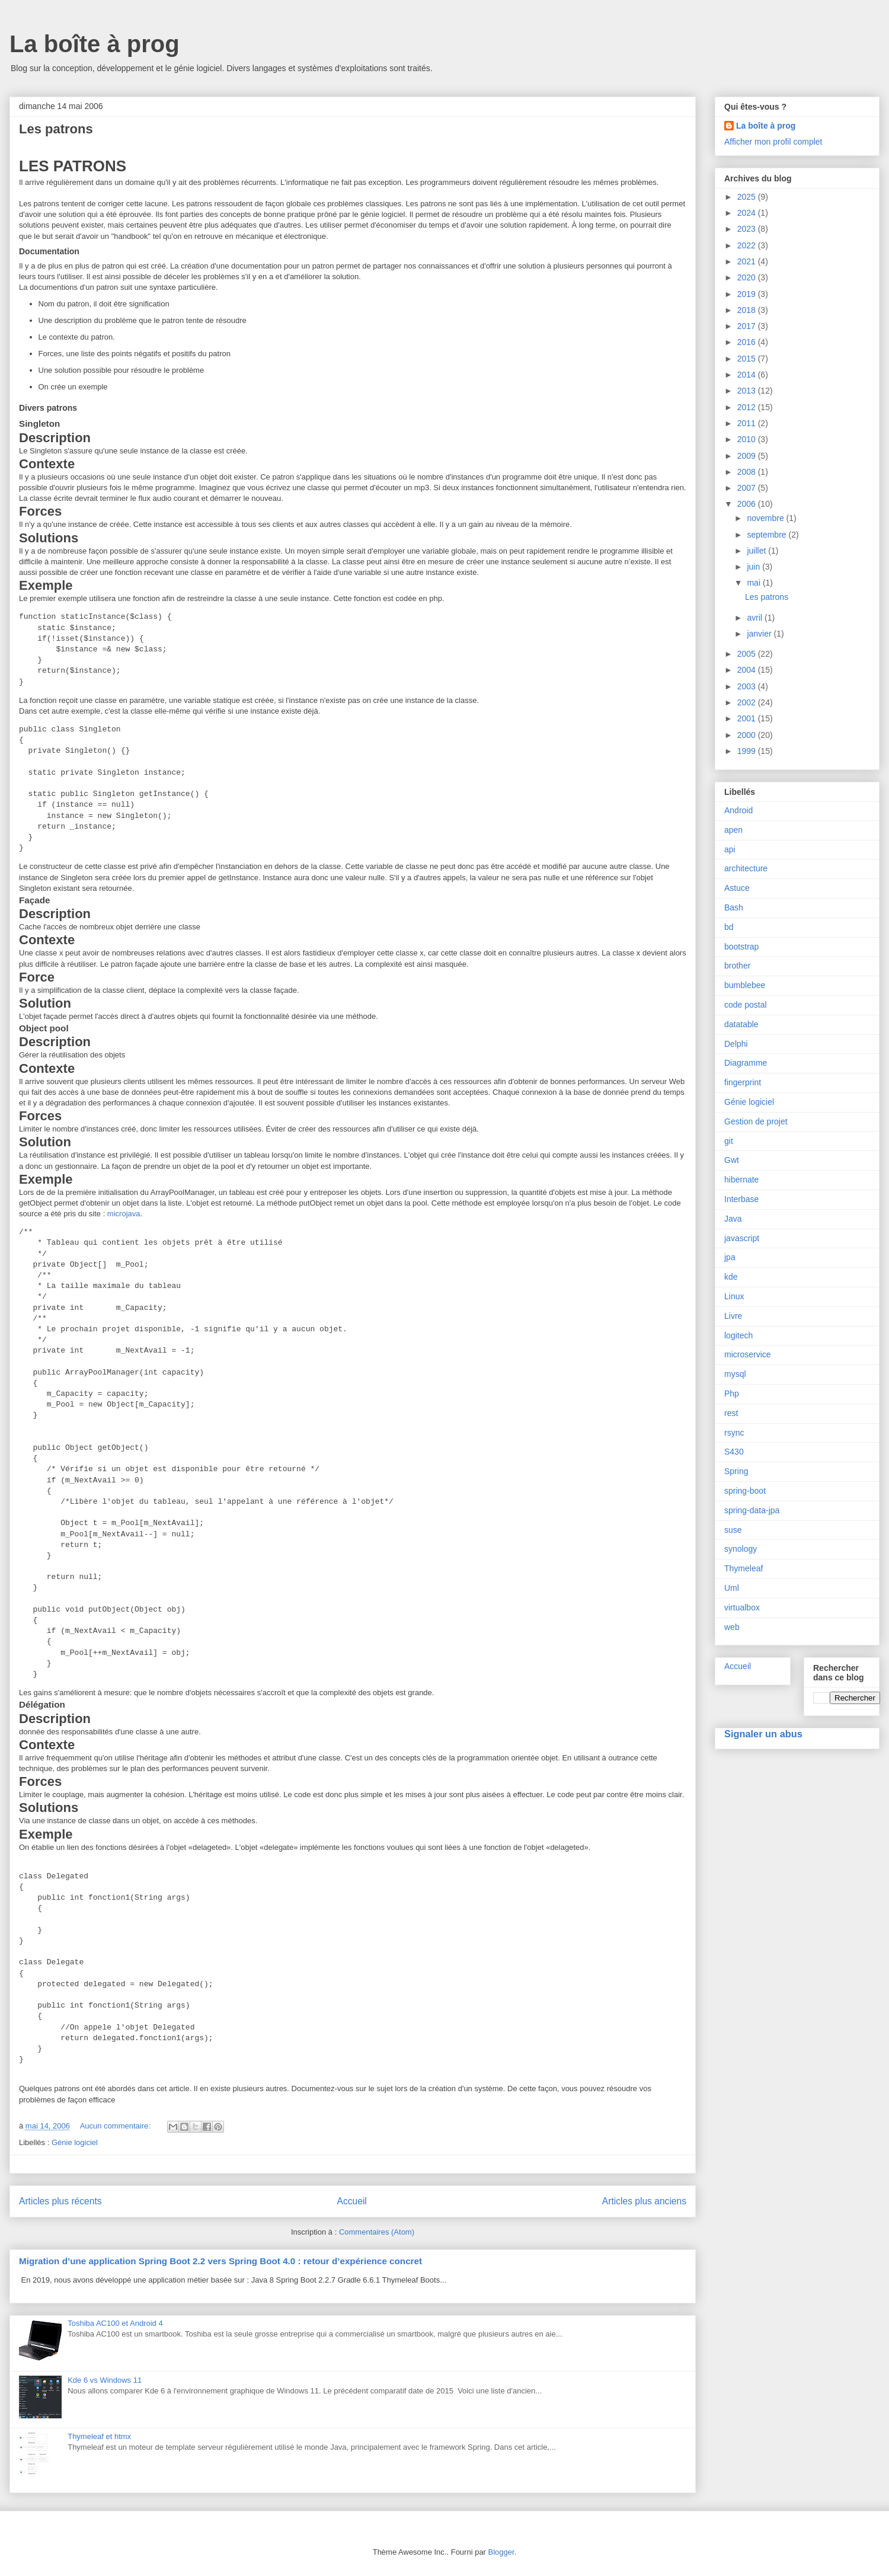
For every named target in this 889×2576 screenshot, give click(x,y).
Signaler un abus (763, 1733)
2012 (747, 407)
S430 (734, 1451)
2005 (747, 654)
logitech (738, 1335)
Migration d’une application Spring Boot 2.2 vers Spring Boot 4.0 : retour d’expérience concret (220, 2261)
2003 (747, 686)
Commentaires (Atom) (376, 2231)
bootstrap (741, 946)
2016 (747, 342)
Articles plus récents (60, 2201)
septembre (767, 534)
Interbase (741, 1199)
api (729, 849)
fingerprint (742, 1082)
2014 (747, 374)
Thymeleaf (743, 1568)
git (728, 1141)
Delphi (736, 1044)
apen (733, 830)
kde (731, 1276)
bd (729, 927)
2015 (747, 358)
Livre (733, 1316)
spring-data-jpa (751, 1510)
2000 (747, 735)
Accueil (352, 2201)
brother (737, 965)
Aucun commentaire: (116, 2125)
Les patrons (56, 129)
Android (738, 810)
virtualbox (742, 1607)
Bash (733, 907)
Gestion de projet (756, 1121)
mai (754, 582)
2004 (747, 670)
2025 (747, 197)
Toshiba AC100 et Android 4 (115, 2323)
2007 (747, 488)
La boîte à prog (94, 44)
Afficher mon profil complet (773, 141)
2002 (747, 702)
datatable (741, 1024)
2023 (747, 229)
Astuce (737, 888)
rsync (734, 1432)
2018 (747, 310)
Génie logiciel (75, 2142)
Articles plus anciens (644, 2201)
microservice (747, 1354)
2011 (747, 423)
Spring (736, 1471)
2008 (747, 472)
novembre (766, 518)
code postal (745, 1004)
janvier (760, 633)
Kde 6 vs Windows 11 (105, 2380)
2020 (747, 277)
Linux (734, 1296)
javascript (741, 1238)
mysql (735, 1374)
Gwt (731, 1160)
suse (733, 1530)
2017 (747, 326)
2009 (747, 456)
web (732, 1627)
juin (754, 566)
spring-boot (745, 1490)
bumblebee (744, 985)
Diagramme (745, 1063)
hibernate (741, 1179)
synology (740, 1549)
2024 (747, 213)
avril (756, 617)
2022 (747, 245)
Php (731, 1393)
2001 (747, 718)
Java (733, 1218)
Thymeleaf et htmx (99, 2436)
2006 (747, 504)
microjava (123, 1213)
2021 (747, 261)
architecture (746, 868)
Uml (731, 1588)
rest (731, 1413)
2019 (747, 294)
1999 (747, 751)
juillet (757, 550)
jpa (729, 1257)
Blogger (501, 2552)
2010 (747, 439)
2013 (747, 390)
